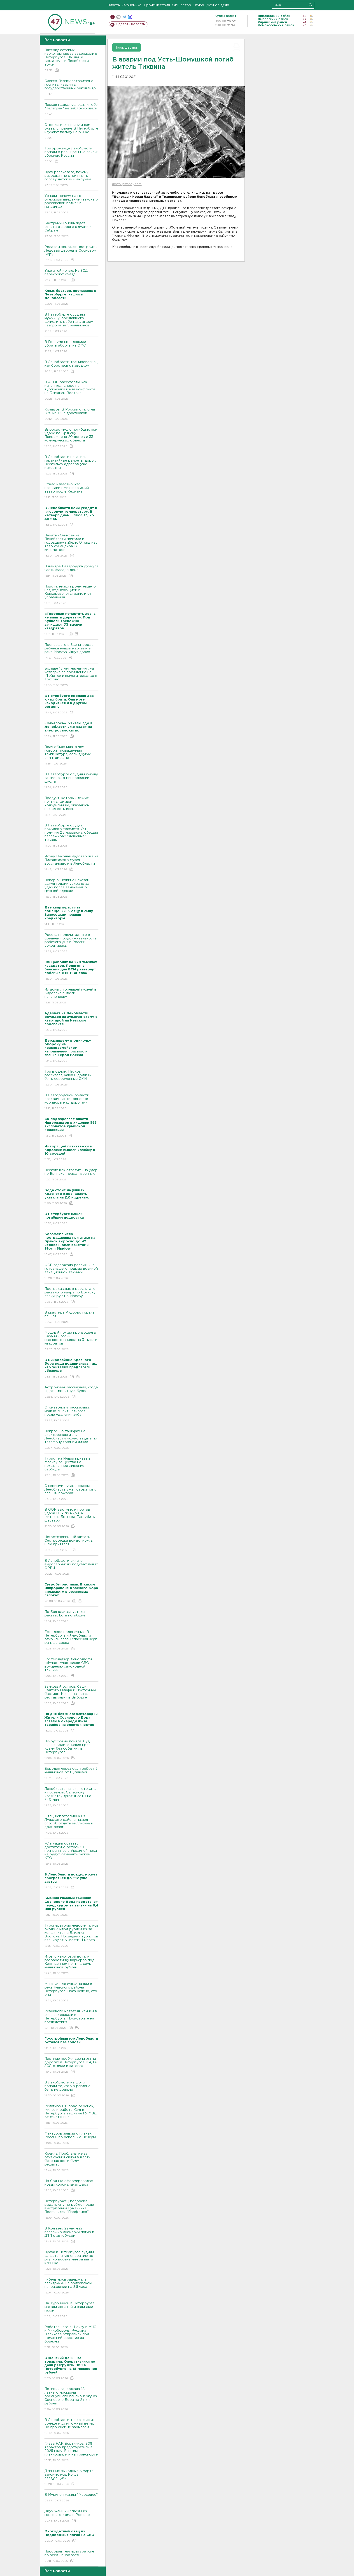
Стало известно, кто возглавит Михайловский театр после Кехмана (71, 491)
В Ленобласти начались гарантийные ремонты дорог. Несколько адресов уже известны (71, 465)
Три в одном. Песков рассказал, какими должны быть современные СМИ (71, 1078)
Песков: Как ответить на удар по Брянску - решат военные (71, 1175)
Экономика (131, 5)
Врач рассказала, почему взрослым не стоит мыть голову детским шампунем (71, 179)
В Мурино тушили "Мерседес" (71, 2498)
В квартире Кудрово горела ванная (71, 1317)
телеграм (124, 17)
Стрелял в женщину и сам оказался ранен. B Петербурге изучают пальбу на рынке (71, 131)
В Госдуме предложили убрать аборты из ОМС (71, 346)
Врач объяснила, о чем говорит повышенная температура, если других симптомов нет (71, 755)
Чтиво (198, 5)
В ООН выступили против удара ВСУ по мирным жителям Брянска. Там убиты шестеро (71, 1518)
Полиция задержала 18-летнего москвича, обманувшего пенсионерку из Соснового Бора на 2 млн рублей (71, 2399)
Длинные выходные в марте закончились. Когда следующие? (71, 2478)
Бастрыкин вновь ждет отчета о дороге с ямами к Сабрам (71, 230)
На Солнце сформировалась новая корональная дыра (71, 2186)
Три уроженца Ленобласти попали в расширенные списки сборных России (71, 155)
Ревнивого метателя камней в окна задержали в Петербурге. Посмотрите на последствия (71, 2020)
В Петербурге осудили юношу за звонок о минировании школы (71, 781)
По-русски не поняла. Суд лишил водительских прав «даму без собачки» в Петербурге (71, 1750)
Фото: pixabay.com (127, 184)
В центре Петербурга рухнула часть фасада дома (71, 571)
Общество (181, 5)
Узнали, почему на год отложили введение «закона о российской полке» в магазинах (71, 204)
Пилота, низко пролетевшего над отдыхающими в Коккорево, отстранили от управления (71, 595)
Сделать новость (130, 24)
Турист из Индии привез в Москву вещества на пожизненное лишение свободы (71, 1467)
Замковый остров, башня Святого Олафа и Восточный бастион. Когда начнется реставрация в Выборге (71, 1695)
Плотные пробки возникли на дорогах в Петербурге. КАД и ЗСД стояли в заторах (71, 2065)
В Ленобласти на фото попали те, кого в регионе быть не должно (71, 2089)
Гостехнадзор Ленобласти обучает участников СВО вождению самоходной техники (71, 1668)
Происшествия (157, 5)
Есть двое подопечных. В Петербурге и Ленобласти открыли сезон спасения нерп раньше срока (71, 1640)
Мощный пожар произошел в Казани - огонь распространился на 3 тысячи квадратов (71, 1341)
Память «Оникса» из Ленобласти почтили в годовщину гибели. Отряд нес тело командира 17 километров (71, 546)
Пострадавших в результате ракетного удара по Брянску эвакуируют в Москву (71, 1295)
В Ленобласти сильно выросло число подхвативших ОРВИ (71, 1567)
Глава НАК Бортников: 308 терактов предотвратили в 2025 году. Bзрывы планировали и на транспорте (71, 2452)
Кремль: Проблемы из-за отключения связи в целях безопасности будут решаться (71, 2162)
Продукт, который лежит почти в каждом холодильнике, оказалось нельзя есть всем (71, 807)
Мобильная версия (112, 17)
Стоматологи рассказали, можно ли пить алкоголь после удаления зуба (71, 1414)
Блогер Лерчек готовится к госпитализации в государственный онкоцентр (71, 88)
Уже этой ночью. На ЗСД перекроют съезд (71, 275)
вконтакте (118, 17)
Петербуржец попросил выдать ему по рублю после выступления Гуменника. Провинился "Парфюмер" (71, 2210)
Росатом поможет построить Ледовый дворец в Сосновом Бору (71, 253)
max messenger (130, 17)
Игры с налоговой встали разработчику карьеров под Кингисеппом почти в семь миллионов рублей (71, 1965)
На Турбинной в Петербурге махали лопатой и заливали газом (71, 2310)
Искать (310, 4)
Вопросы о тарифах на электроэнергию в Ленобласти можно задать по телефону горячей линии (71, 1440)
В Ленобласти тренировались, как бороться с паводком (71, 367)
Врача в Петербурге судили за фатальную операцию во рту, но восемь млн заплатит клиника (71, 2261)
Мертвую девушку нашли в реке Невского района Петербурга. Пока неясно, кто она (71, 1992)
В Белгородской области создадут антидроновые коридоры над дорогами (71, 1102)
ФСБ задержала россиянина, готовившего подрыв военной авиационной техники (71, 1272)
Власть (113, 5)
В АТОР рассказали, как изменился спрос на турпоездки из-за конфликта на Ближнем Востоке (71, 391)
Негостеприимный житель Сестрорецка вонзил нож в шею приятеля (71, 1544)
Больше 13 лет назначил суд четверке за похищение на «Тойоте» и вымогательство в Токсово (71, 677)
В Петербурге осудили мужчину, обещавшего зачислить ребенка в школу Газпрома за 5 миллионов (71, 323)
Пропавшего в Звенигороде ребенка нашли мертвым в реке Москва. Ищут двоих (71, 651)
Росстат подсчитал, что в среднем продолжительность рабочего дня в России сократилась (71, 943)
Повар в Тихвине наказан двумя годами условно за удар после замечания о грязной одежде (71, 889)
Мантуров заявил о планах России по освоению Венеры (71, 2138)
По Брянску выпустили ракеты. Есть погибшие (71, 1616)
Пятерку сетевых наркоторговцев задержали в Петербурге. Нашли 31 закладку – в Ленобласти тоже (71, 60)
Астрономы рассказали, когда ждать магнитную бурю (71, 1392)
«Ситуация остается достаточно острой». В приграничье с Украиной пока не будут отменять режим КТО (71, 1854)
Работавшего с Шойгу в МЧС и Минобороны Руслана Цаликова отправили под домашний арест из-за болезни (71, 2337)
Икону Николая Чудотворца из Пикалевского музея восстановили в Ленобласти (71, 863)
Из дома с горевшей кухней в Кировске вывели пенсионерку (71, 996)
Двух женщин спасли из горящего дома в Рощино (71, 2516)
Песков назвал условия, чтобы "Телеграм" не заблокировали (71, 109)
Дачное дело (218, 5)
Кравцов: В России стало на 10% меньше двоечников (71, 414)
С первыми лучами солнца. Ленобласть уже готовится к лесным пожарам (71, 1492)
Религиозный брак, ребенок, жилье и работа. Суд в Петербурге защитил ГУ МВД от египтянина (71, 2115)
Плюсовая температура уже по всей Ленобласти (71, 2556)
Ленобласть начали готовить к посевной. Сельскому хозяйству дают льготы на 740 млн (71, 1797)
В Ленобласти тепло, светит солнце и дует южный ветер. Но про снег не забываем (71, 2426)
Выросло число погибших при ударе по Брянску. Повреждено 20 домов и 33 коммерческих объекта (71, 438)
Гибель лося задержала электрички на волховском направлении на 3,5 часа (71, 2286)
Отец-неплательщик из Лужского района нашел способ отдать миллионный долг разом (71, 1825)
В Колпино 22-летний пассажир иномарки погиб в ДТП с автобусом (71, 2235)
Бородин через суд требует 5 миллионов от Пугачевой (71, 1773)
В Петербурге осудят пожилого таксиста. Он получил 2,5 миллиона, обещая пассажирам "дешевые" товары (71, 836)
